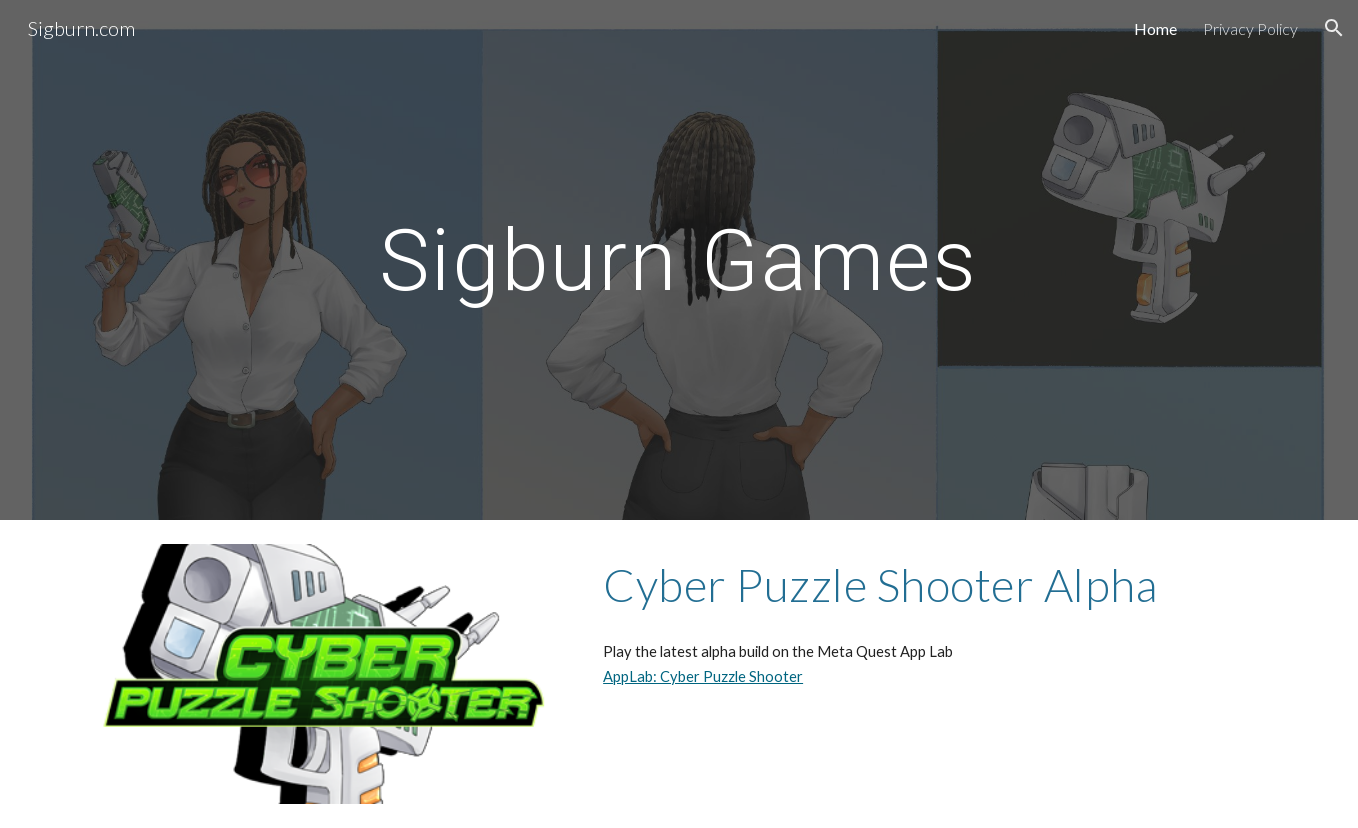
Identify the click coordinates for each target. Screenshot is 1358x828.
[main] (679, 259)
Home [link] (1155, 28)
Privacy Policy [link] (1250, 28)
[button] (1334, 28)
